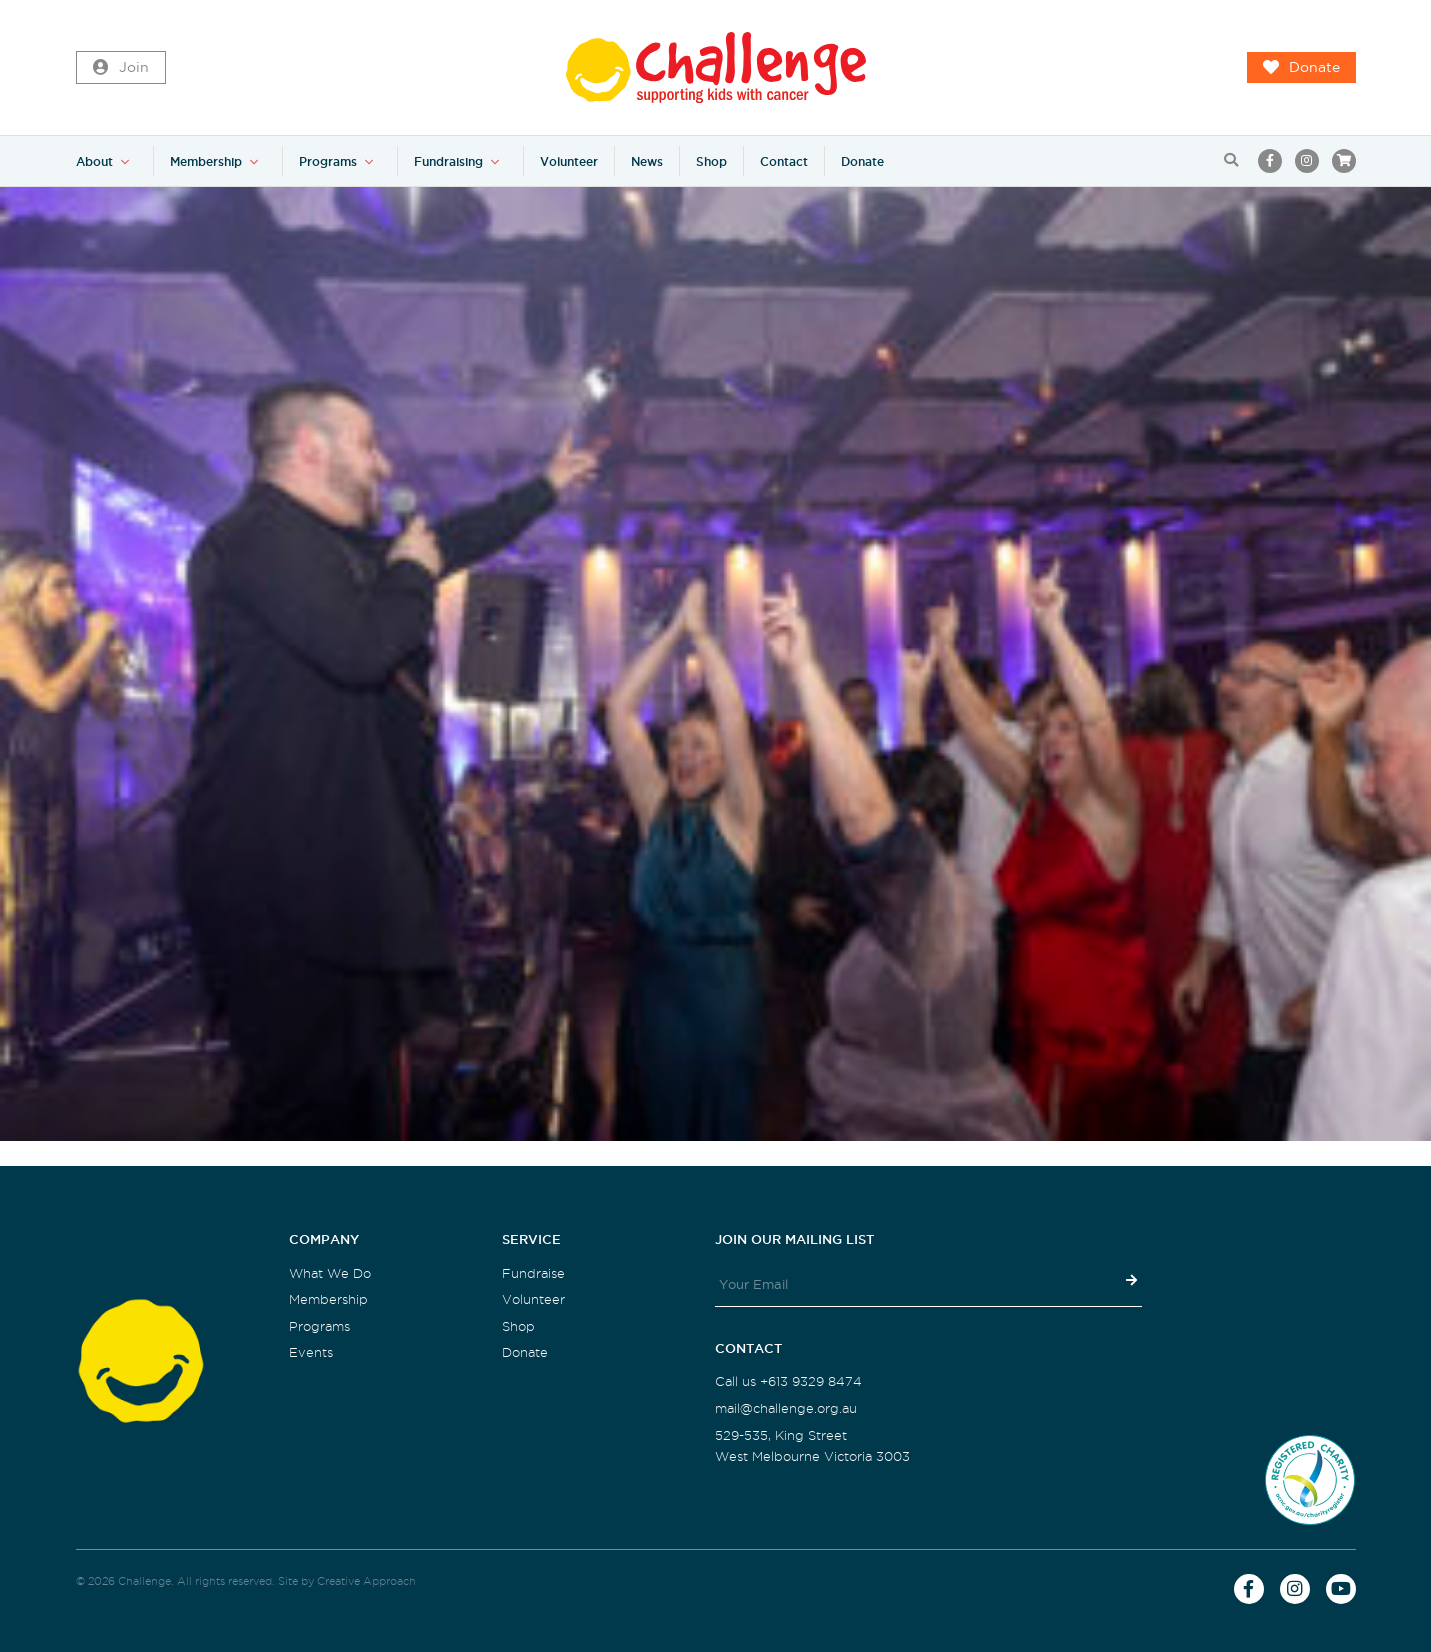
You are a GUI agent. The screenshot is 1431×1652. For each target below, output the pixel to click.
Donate (1301, 68)
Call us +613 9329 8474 (788, 1381)
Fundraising (448, 161)
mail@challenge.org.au (786, 1408)
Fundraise (533, 1273)
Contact (784, 161)
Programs (328, 161)
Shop (711, 161)
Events (311, 1352)
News (647, 161)
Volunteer (569, 161)
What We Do (330, 1273)
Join (121, 68)
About (94, 161)
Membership (206, 161)
